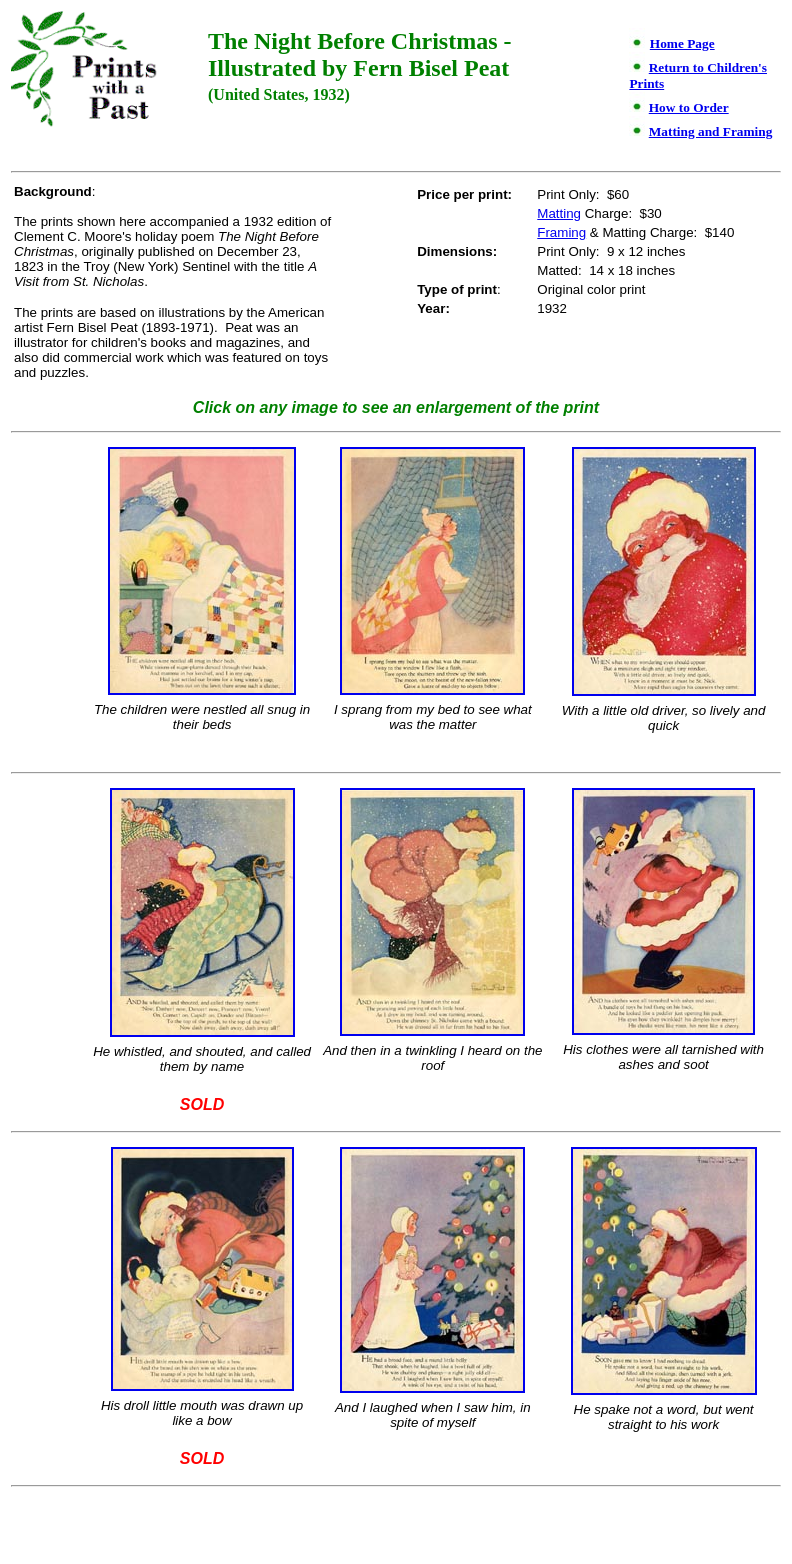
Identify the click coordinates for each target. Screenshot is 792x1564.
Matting (559, 213)
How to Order (689, 107)
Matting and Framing (711, 131)
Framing (561, 232)
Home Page (682, 43)
